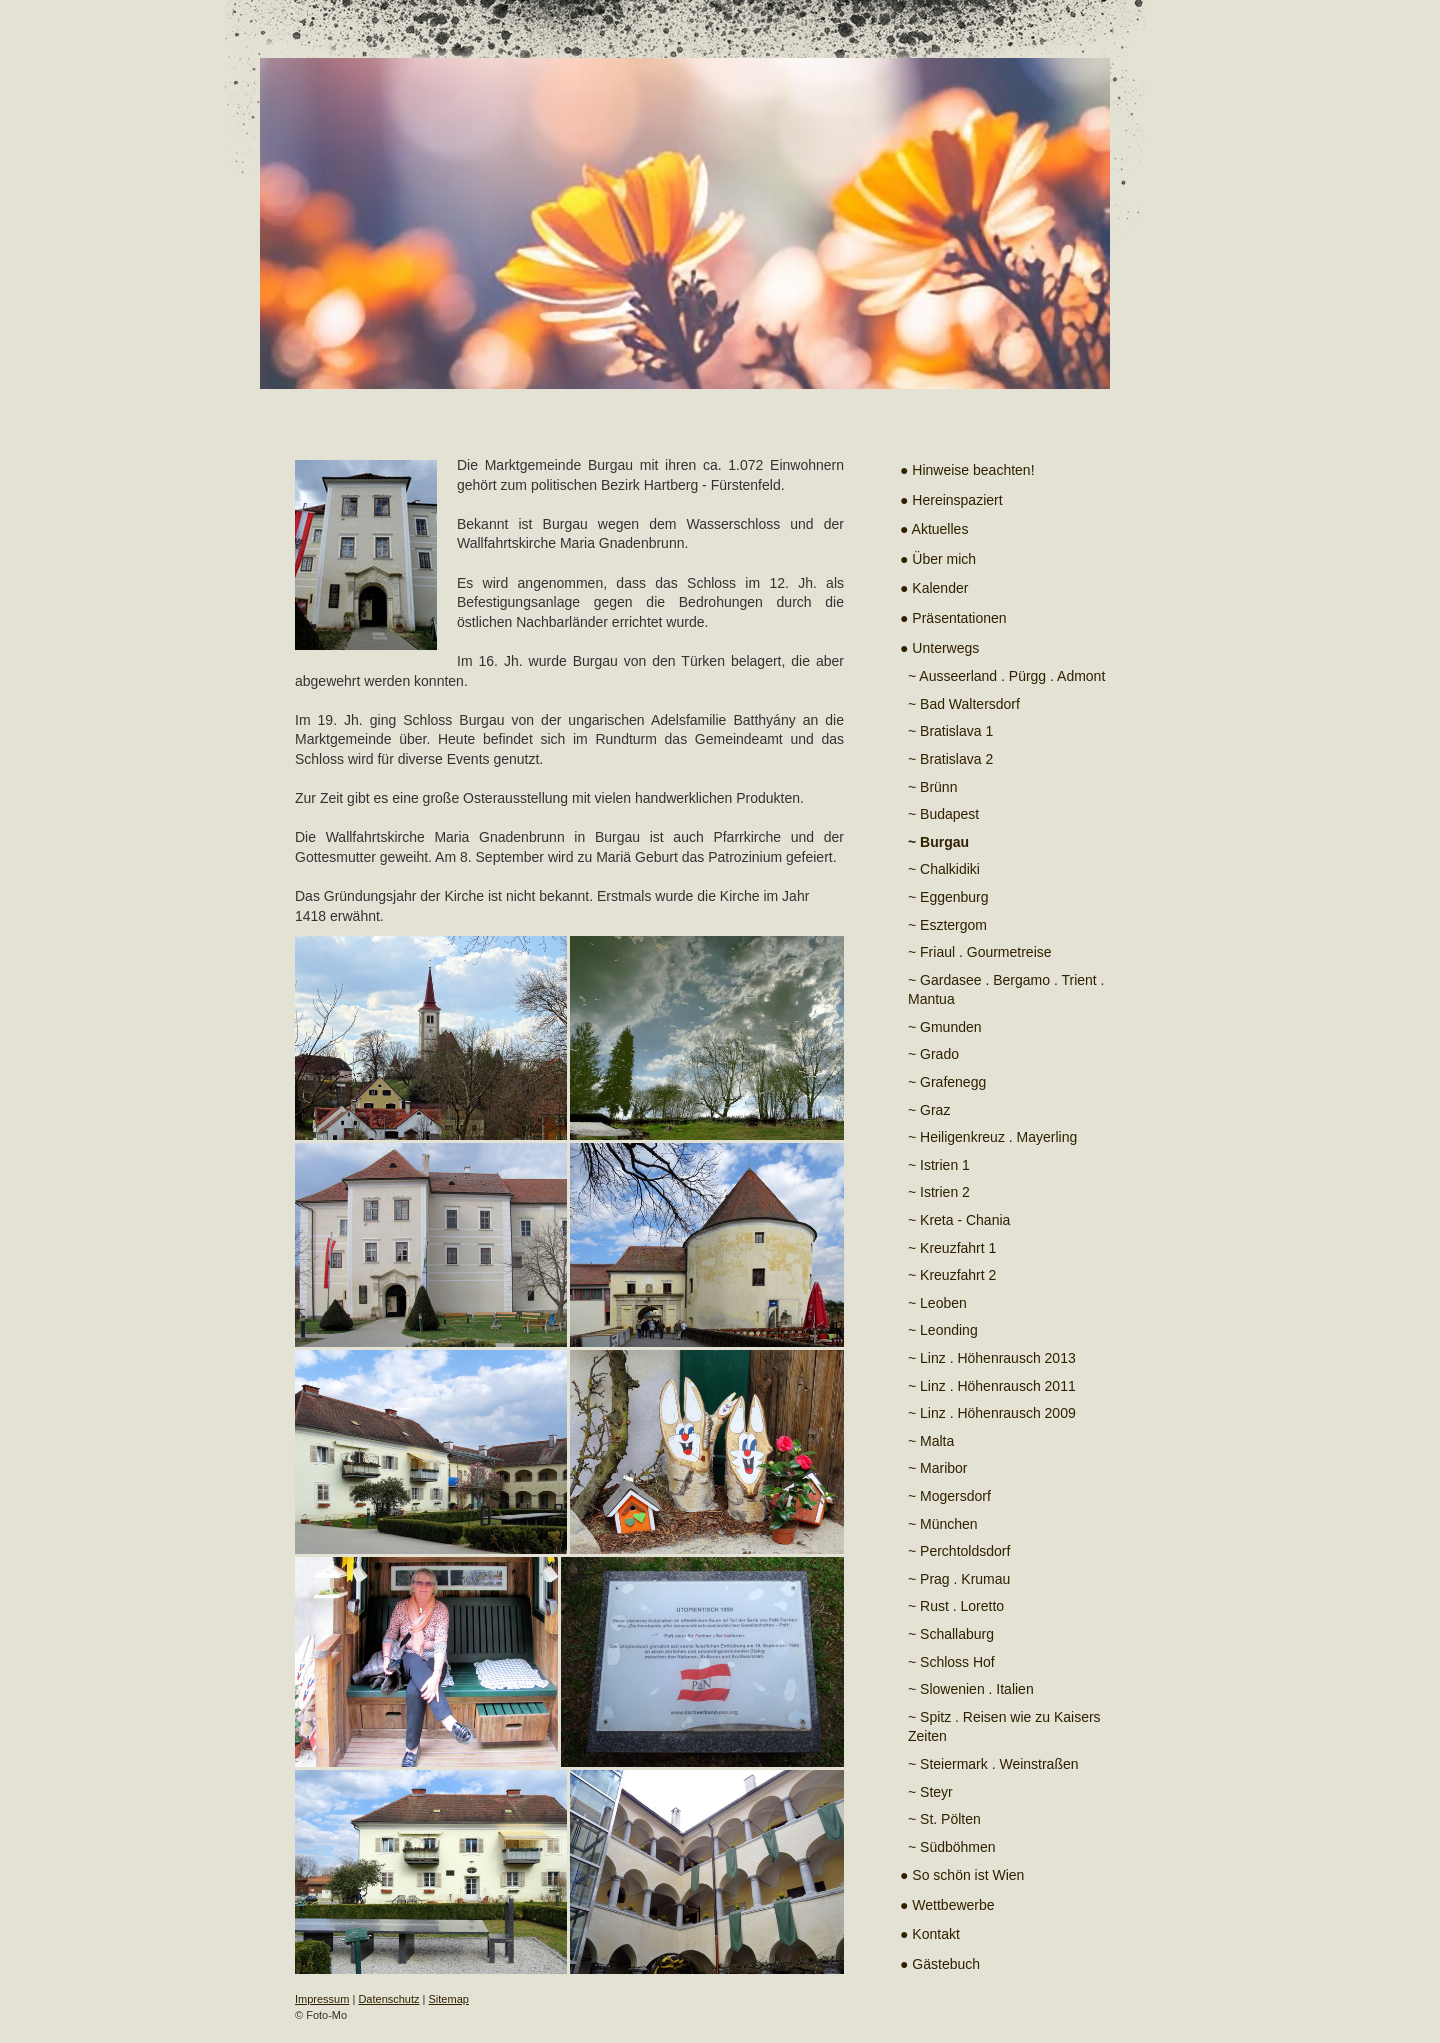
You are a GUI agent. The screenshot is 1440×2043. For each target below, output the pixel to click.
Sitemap (449, 1999)
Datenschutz (388, 1999)
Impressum (322, 1999)
